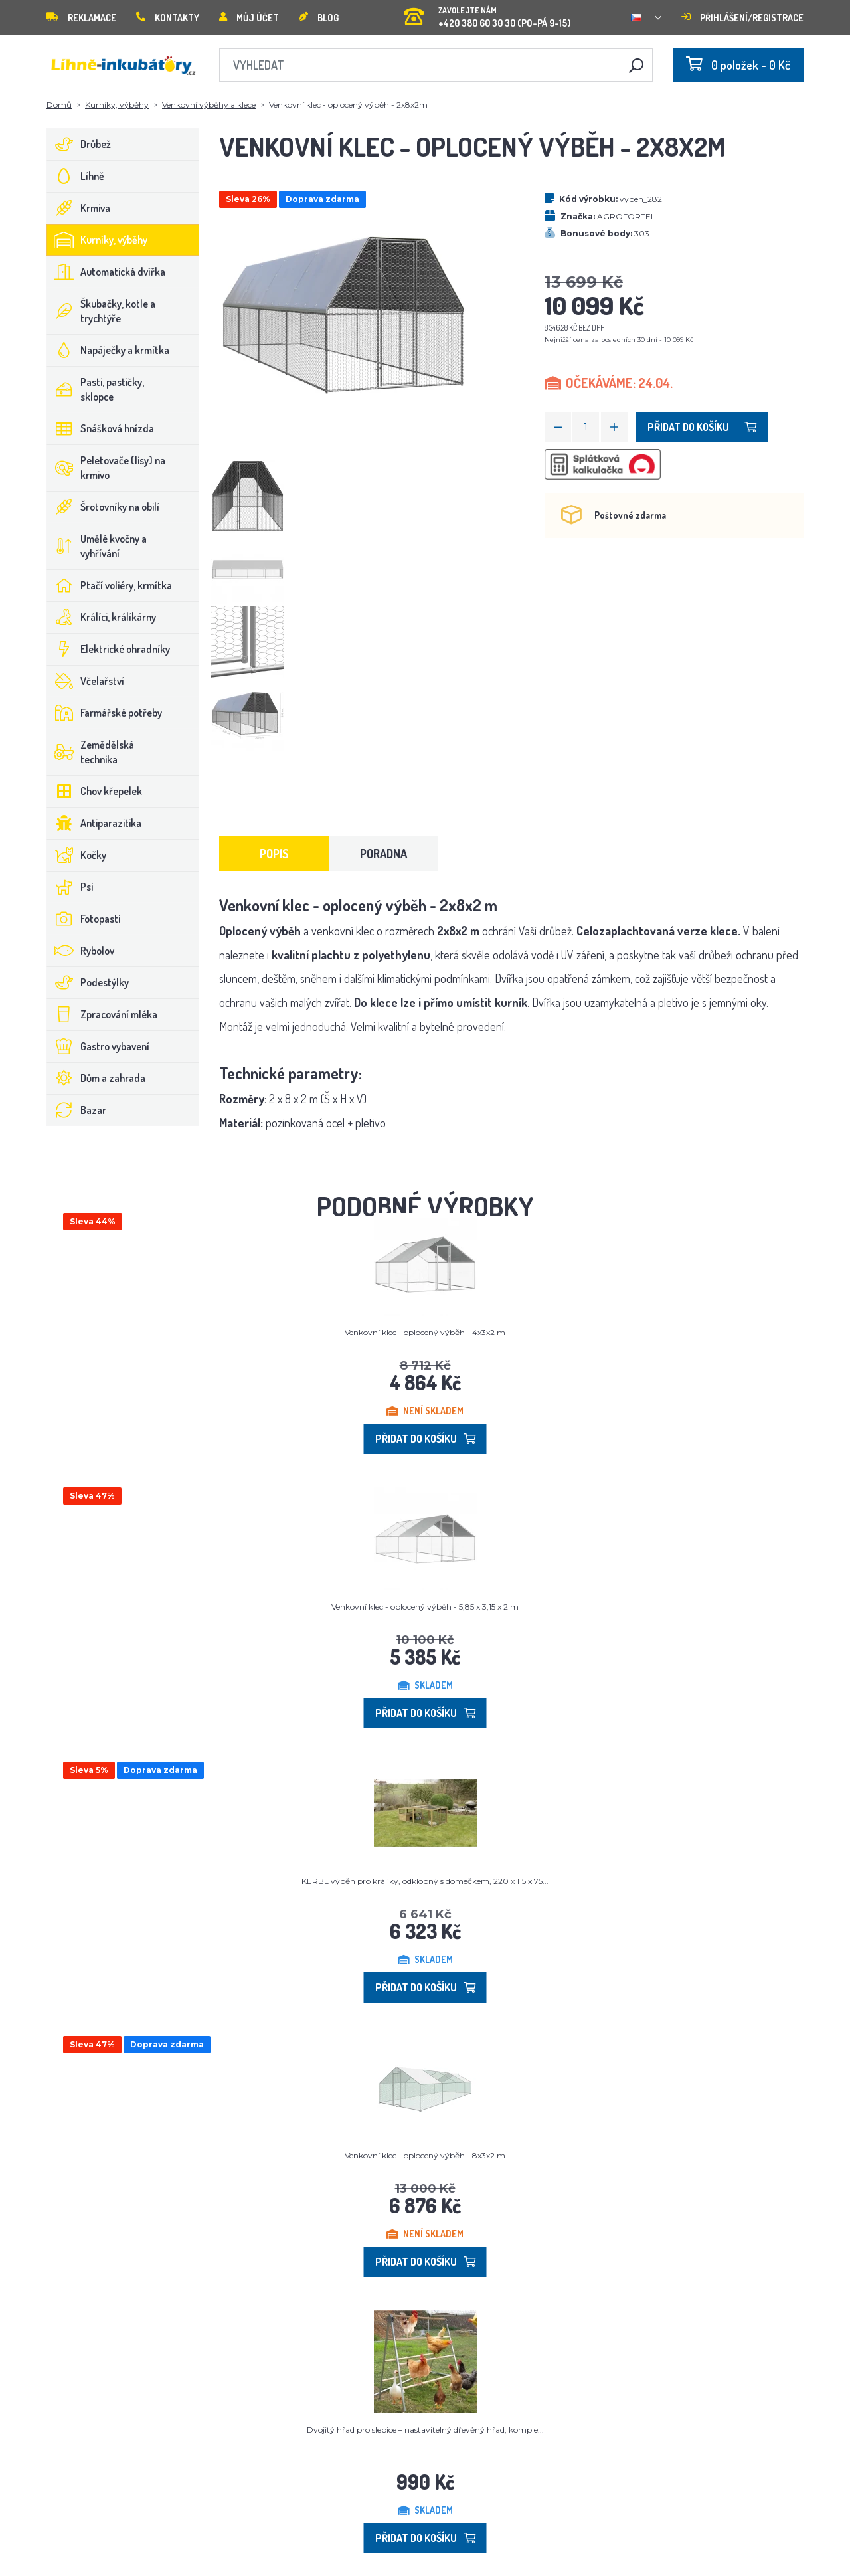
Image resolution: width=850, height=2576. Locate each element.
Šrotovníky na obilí (103, 507)
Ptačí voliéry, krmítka (109, 585)
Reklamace (81, 17)
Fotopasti (83, 918)
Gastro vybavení (98, 1046)
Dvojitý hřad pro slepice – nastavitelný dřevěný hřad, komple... (425, 2430)
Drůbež (79, 144)
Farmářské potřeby (104, 712)
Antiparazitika (94, 823)
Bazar (76, 1110)
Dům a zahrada (96, 1078)
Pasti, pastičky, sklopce (95, 389)
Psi (70, 886)
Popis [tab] (274, 853)
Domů (59, 105)
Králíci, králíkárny (101, 617)
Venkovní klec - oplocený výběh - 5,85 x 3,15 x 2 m (425, 1606)
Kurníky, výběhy (117, 105)
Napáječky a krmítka (108, 350)
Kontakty (167, 17)
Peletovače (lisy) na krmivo (106, 468)
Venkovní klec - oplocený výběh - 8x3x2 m (425, 2155)
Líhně (75, 176)
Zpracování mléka (102, 1014)
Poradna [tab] (383, 853)
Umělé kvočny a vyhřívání (97, 546)
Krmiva (78, 208)
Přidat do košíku (701, 427)
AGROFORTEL (626, 216)
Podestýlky (88, 982)
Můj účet (249, 17)
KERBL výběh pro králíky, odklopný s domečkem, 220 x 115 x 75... (425, 1881)
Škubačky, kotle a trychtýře (101, 311)
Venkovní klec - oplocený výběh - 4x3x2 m (425, 1332)
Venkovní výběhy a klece (209, 105)
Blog (319, 17)
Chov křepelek (94, 791)
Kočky (76, 855)
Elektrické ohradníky (108, 649)
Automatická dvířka (106, 271)
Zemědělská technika (90, 752)
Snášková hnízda (100, 428)
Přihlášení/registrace (742, 17)
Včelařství (85, 681)
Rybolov (80, 950)
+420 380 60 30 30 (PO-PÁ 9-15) (487, 13)
